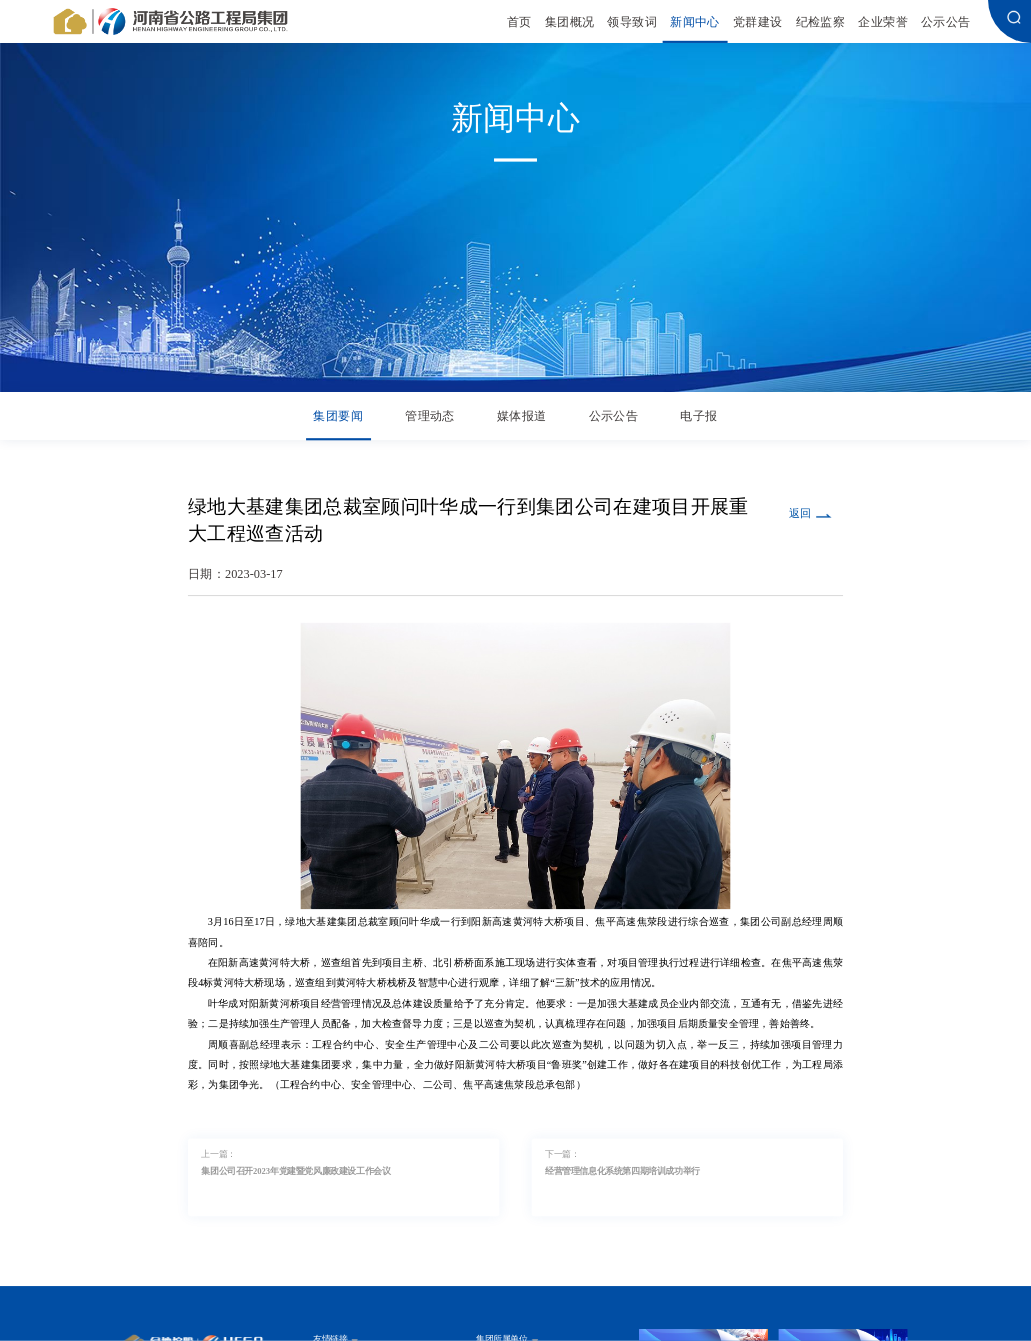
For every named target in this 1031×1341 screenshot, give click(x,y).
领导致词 (632, 21)
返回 (799, 513)
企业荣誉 (883, 21)
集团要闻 (338, 416)
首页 (519, 21)
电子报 (698, 416)
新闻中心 (695, 21)
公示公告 (946, 21)
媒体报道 (522, 416)
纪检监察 (821, 21)
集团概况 (570, 21)
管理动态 (430, 416)
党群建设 (758, 21)
